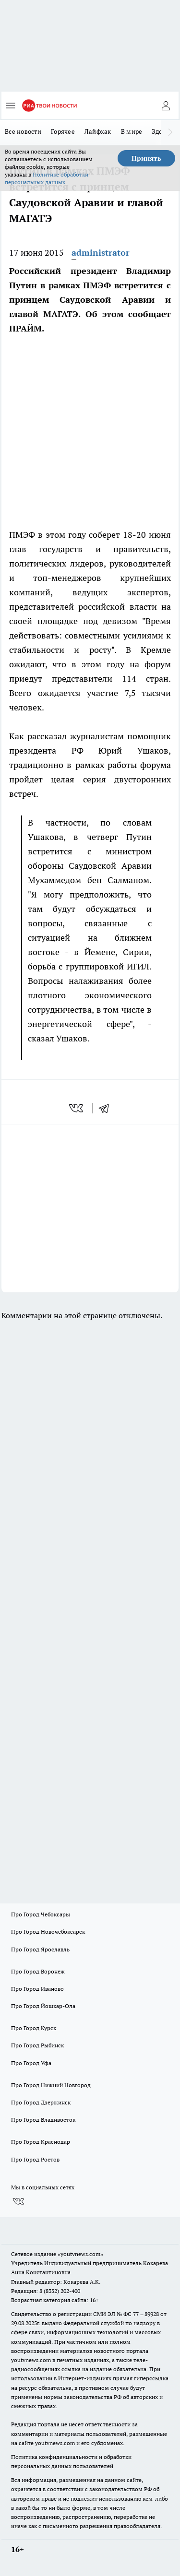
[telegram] (107, 1108)
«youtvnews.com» (80, 2253)
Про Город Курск (33, 2028)
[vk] (77, 1108)
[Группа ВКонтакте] (18, 2201)
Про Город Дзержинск (41, 2102)
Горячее (63, 131)
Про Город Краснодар (40, 2141)
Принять (146, 158)
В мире (132, 131)
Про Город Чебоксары (40, 1914)
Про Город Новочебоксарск (48, 1931)
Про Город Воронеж (38, 1971)
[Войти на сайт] (165, 105)
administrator (101, 252)
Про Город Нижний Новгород (51, 2085)
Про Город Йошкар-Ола (43, 2005)
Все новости (23, 131)
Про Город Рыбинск (37, 2045)
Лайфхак (97, 131)
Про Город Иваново (37, 1988)
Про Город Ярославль (40, 1949)
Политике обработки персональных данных (46, 178)
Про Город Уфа (31, 2063)
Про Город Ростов (35, 2159)
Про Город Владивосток (43, 2119)
